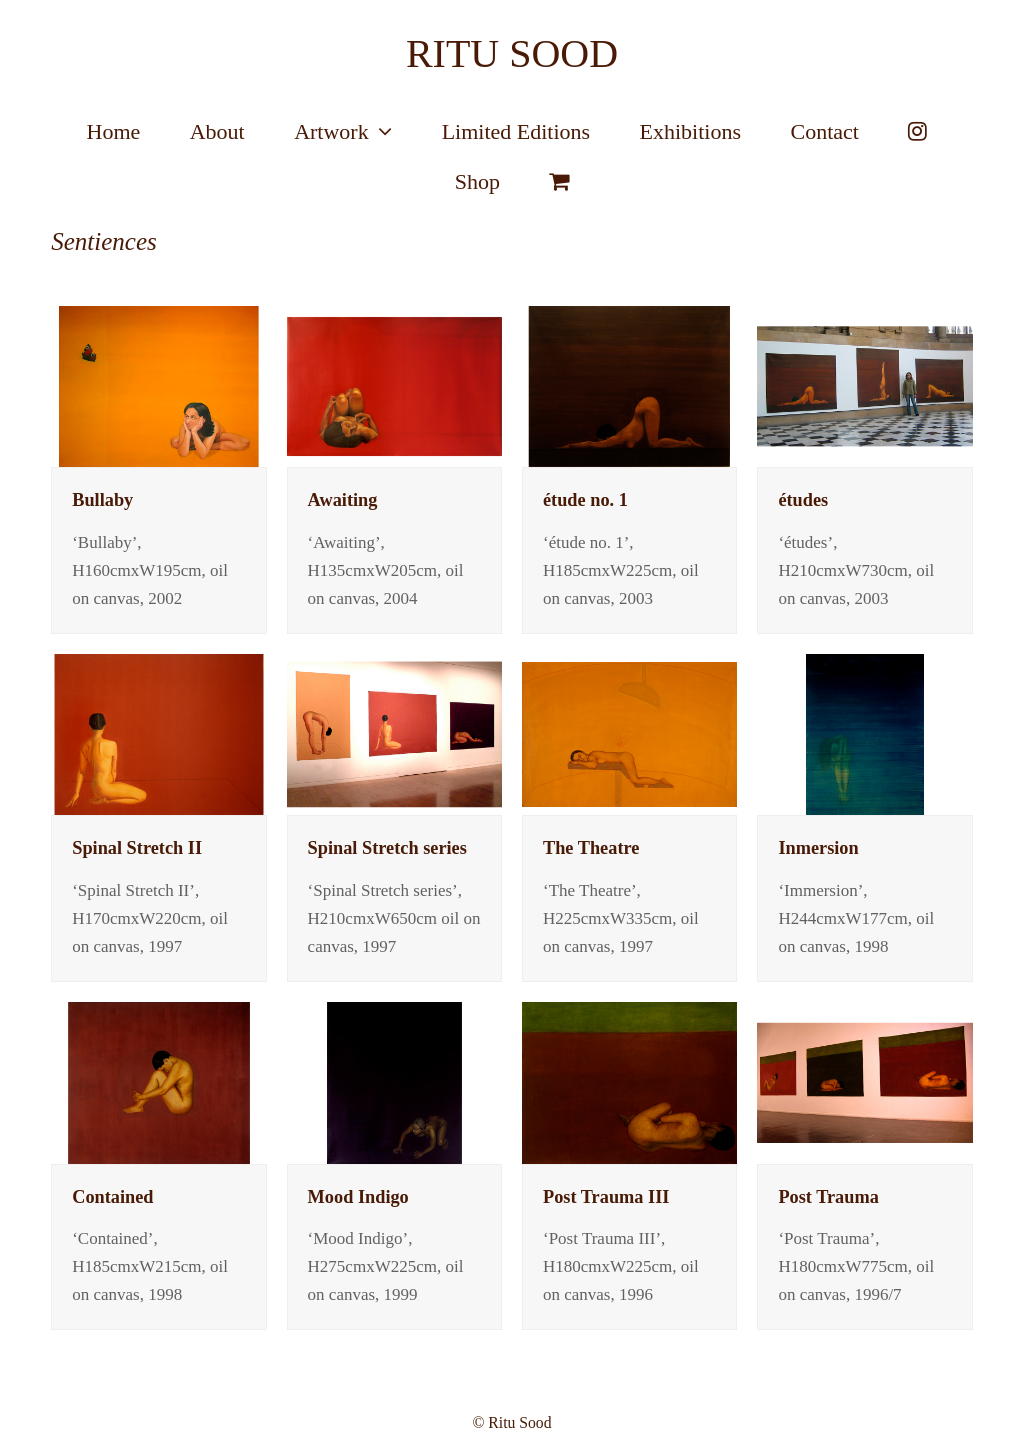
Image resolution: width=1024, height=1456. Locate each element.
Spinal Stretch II (137, 848)
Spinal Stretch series (387, 848)
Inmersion (818, 848)
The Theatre (591, 848)
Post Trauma (828, 1197)
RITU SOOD (512, 53)
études (803, 500)
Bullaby (102, 500)
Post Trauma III (606, 1197)
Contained (112, 1197)
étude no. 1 (585, 500)
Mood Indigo (358, 1197)
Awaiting (343, 500)
